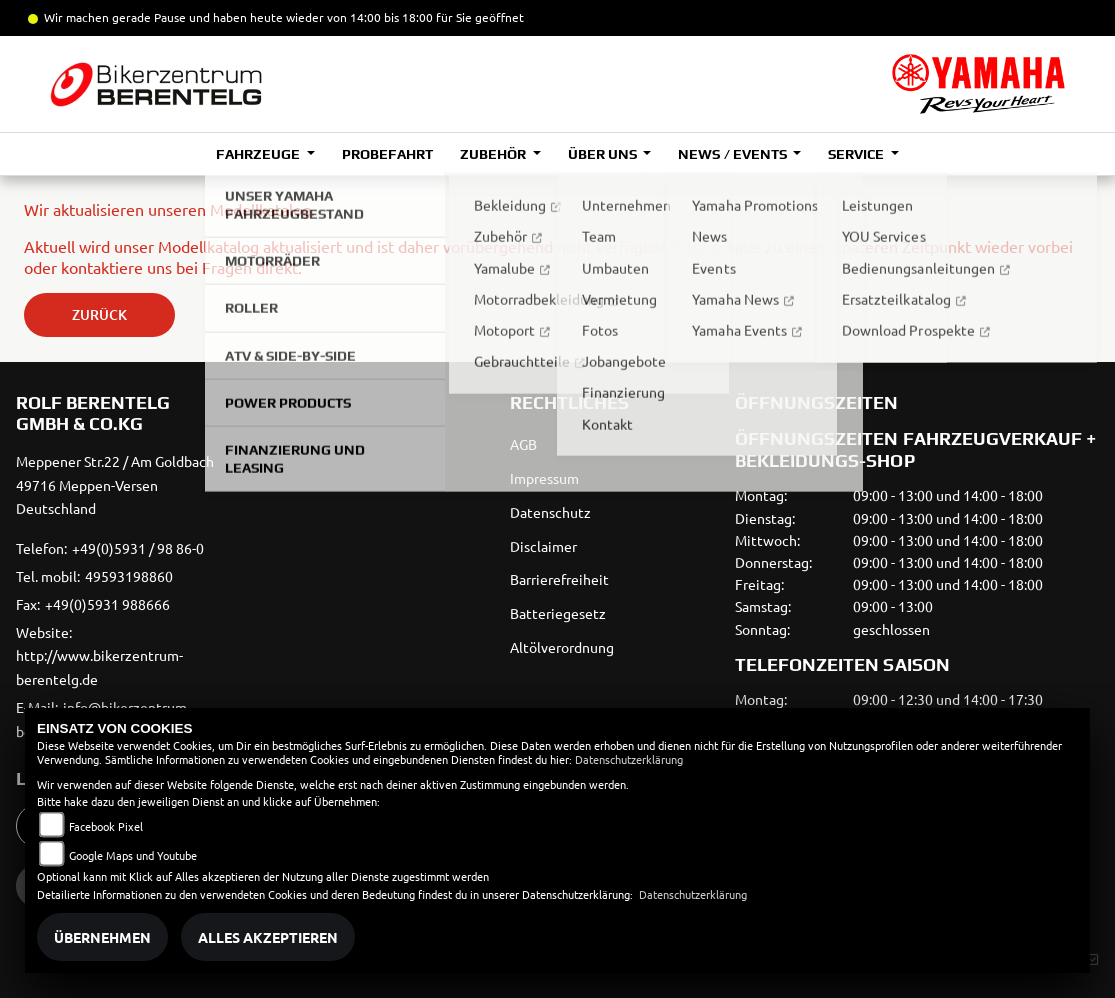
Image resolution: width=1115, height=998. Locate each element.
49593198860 (129, 576)
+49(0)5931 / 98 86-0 (138, 548)
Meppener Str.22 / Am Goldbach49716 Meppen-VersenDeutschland (115, 485)
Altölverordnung (562, 647)
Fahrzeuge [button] (259, 154)
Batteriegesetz (558, 613)
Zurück (99, 314)
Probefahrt (387, 154)
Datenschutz (550, 512)
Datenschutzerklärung (629, 759)
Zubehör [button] (494, 154)
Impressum (544, 478)
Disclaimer (543, 546)
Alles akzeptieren (268, 937)
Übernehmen (102, 937)
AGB (523, 444)
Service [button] (857, 154)
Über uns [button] (604, 154)
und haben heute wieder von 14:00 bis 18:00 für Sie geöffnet (355, 17)
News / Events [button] (733, 154)
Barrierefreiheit (559, 579)
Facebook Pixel (106, 826)
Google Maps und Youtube (133, 855)
